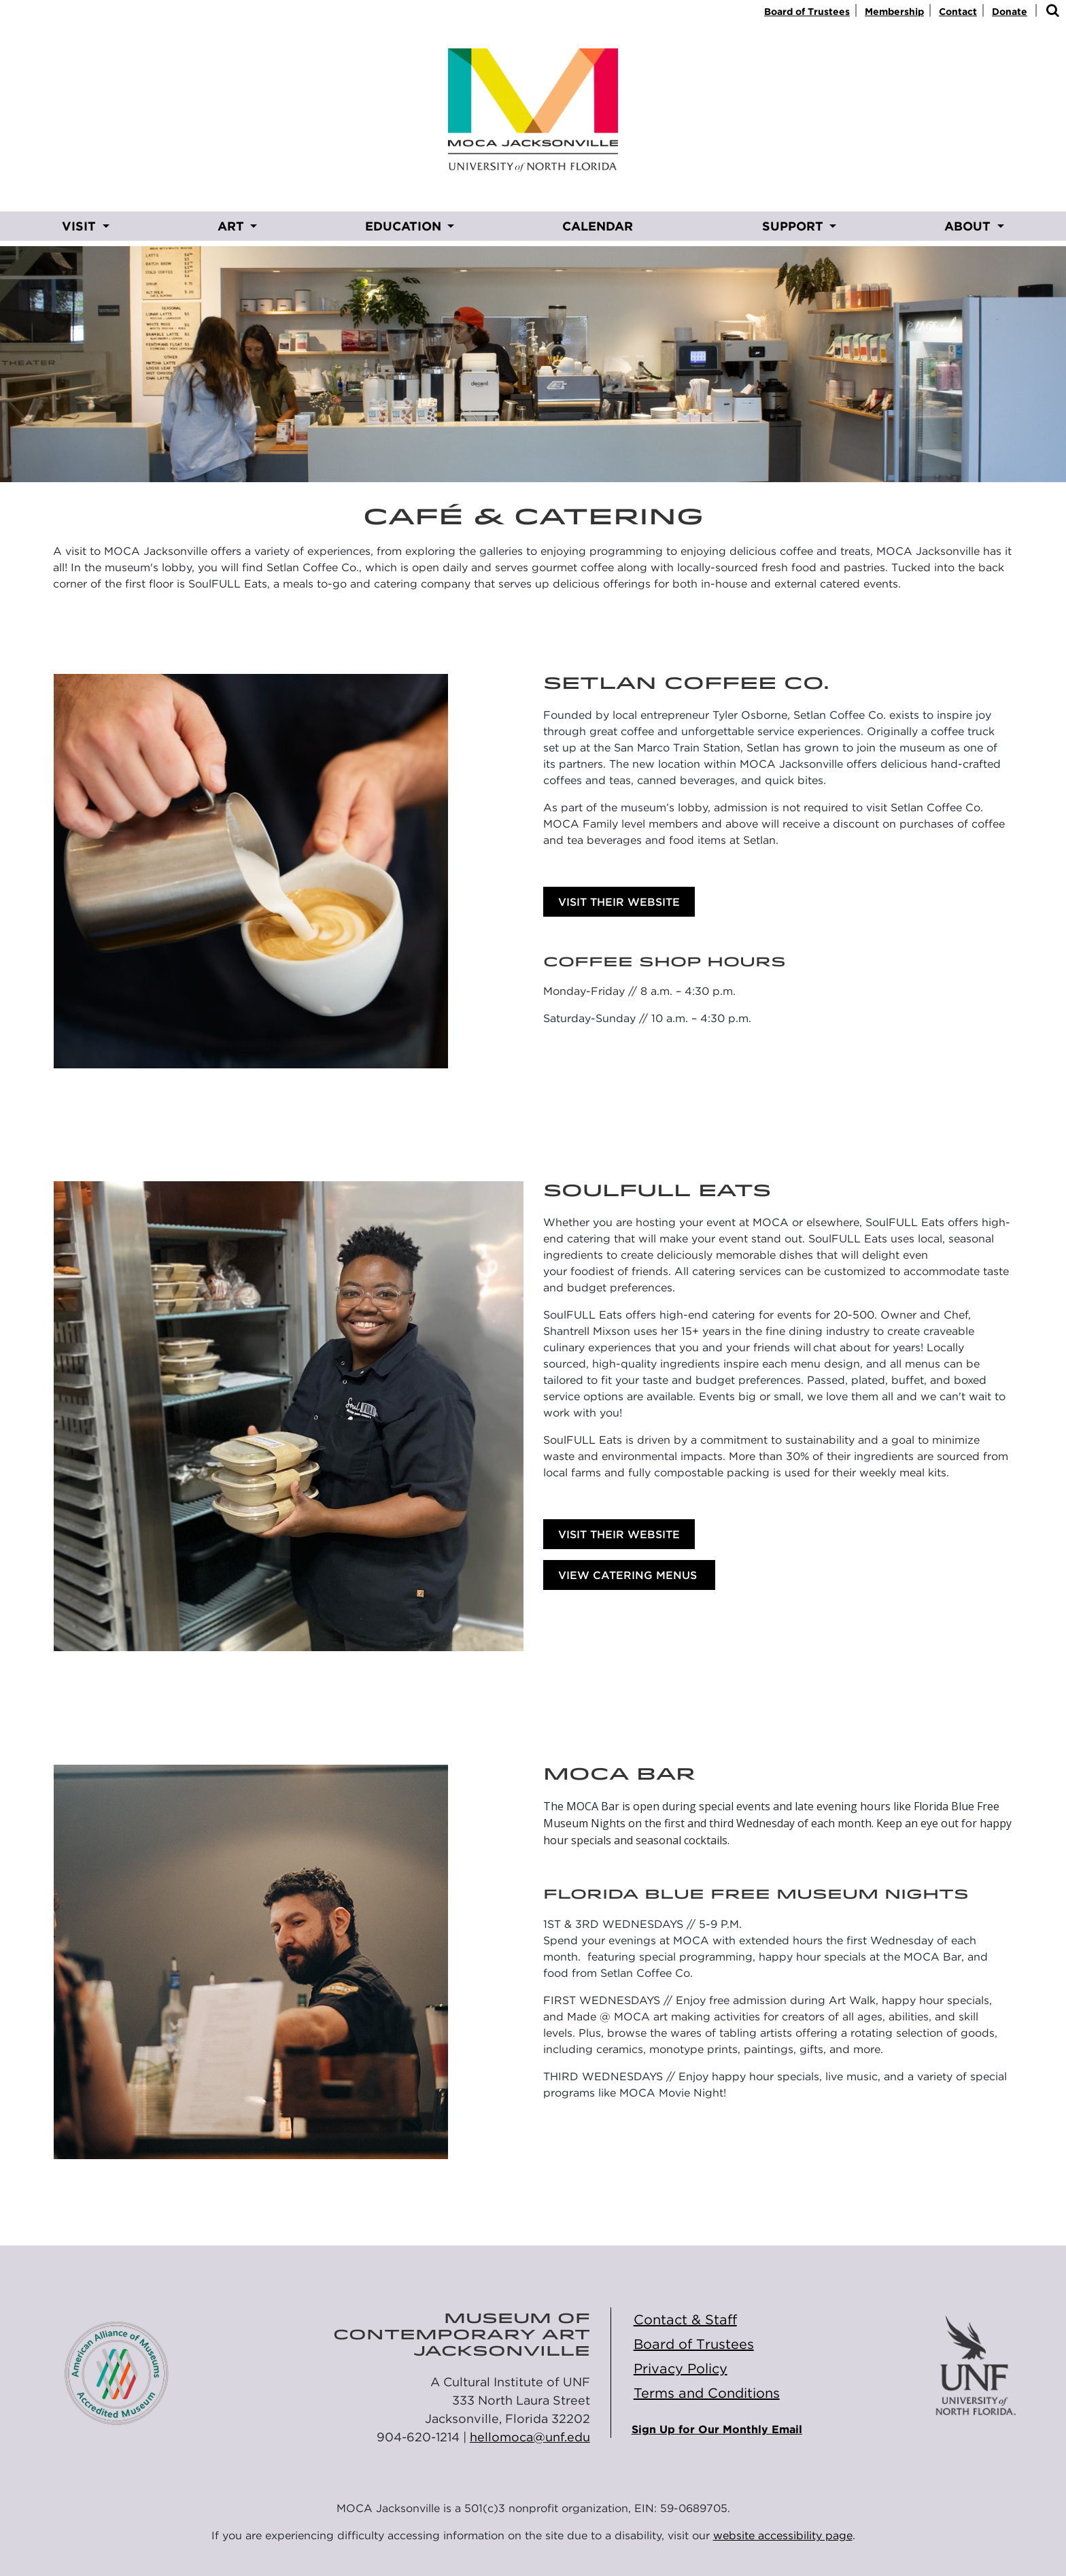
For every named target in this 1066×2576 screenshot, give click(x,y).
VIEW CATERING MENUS (629, 1575)
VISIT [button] (80, 226)
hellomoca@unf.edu (530, 2437)
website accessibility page (783, 2535)
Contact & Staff (685, 2319)
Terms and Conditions (707, 2393)
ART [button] (232, 226)
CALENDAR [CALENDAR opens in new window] (597, 226)
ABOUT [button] (969, 226)
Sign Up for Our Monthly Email (717, 2429)
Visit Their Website (619, 902)
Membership (894, 11)
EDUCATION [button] (405, 226)
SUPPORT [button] (794, 226)
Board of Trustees (807, 11)
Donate (1009, 11)
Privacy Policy (680, 2368)
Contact (958, 11)
